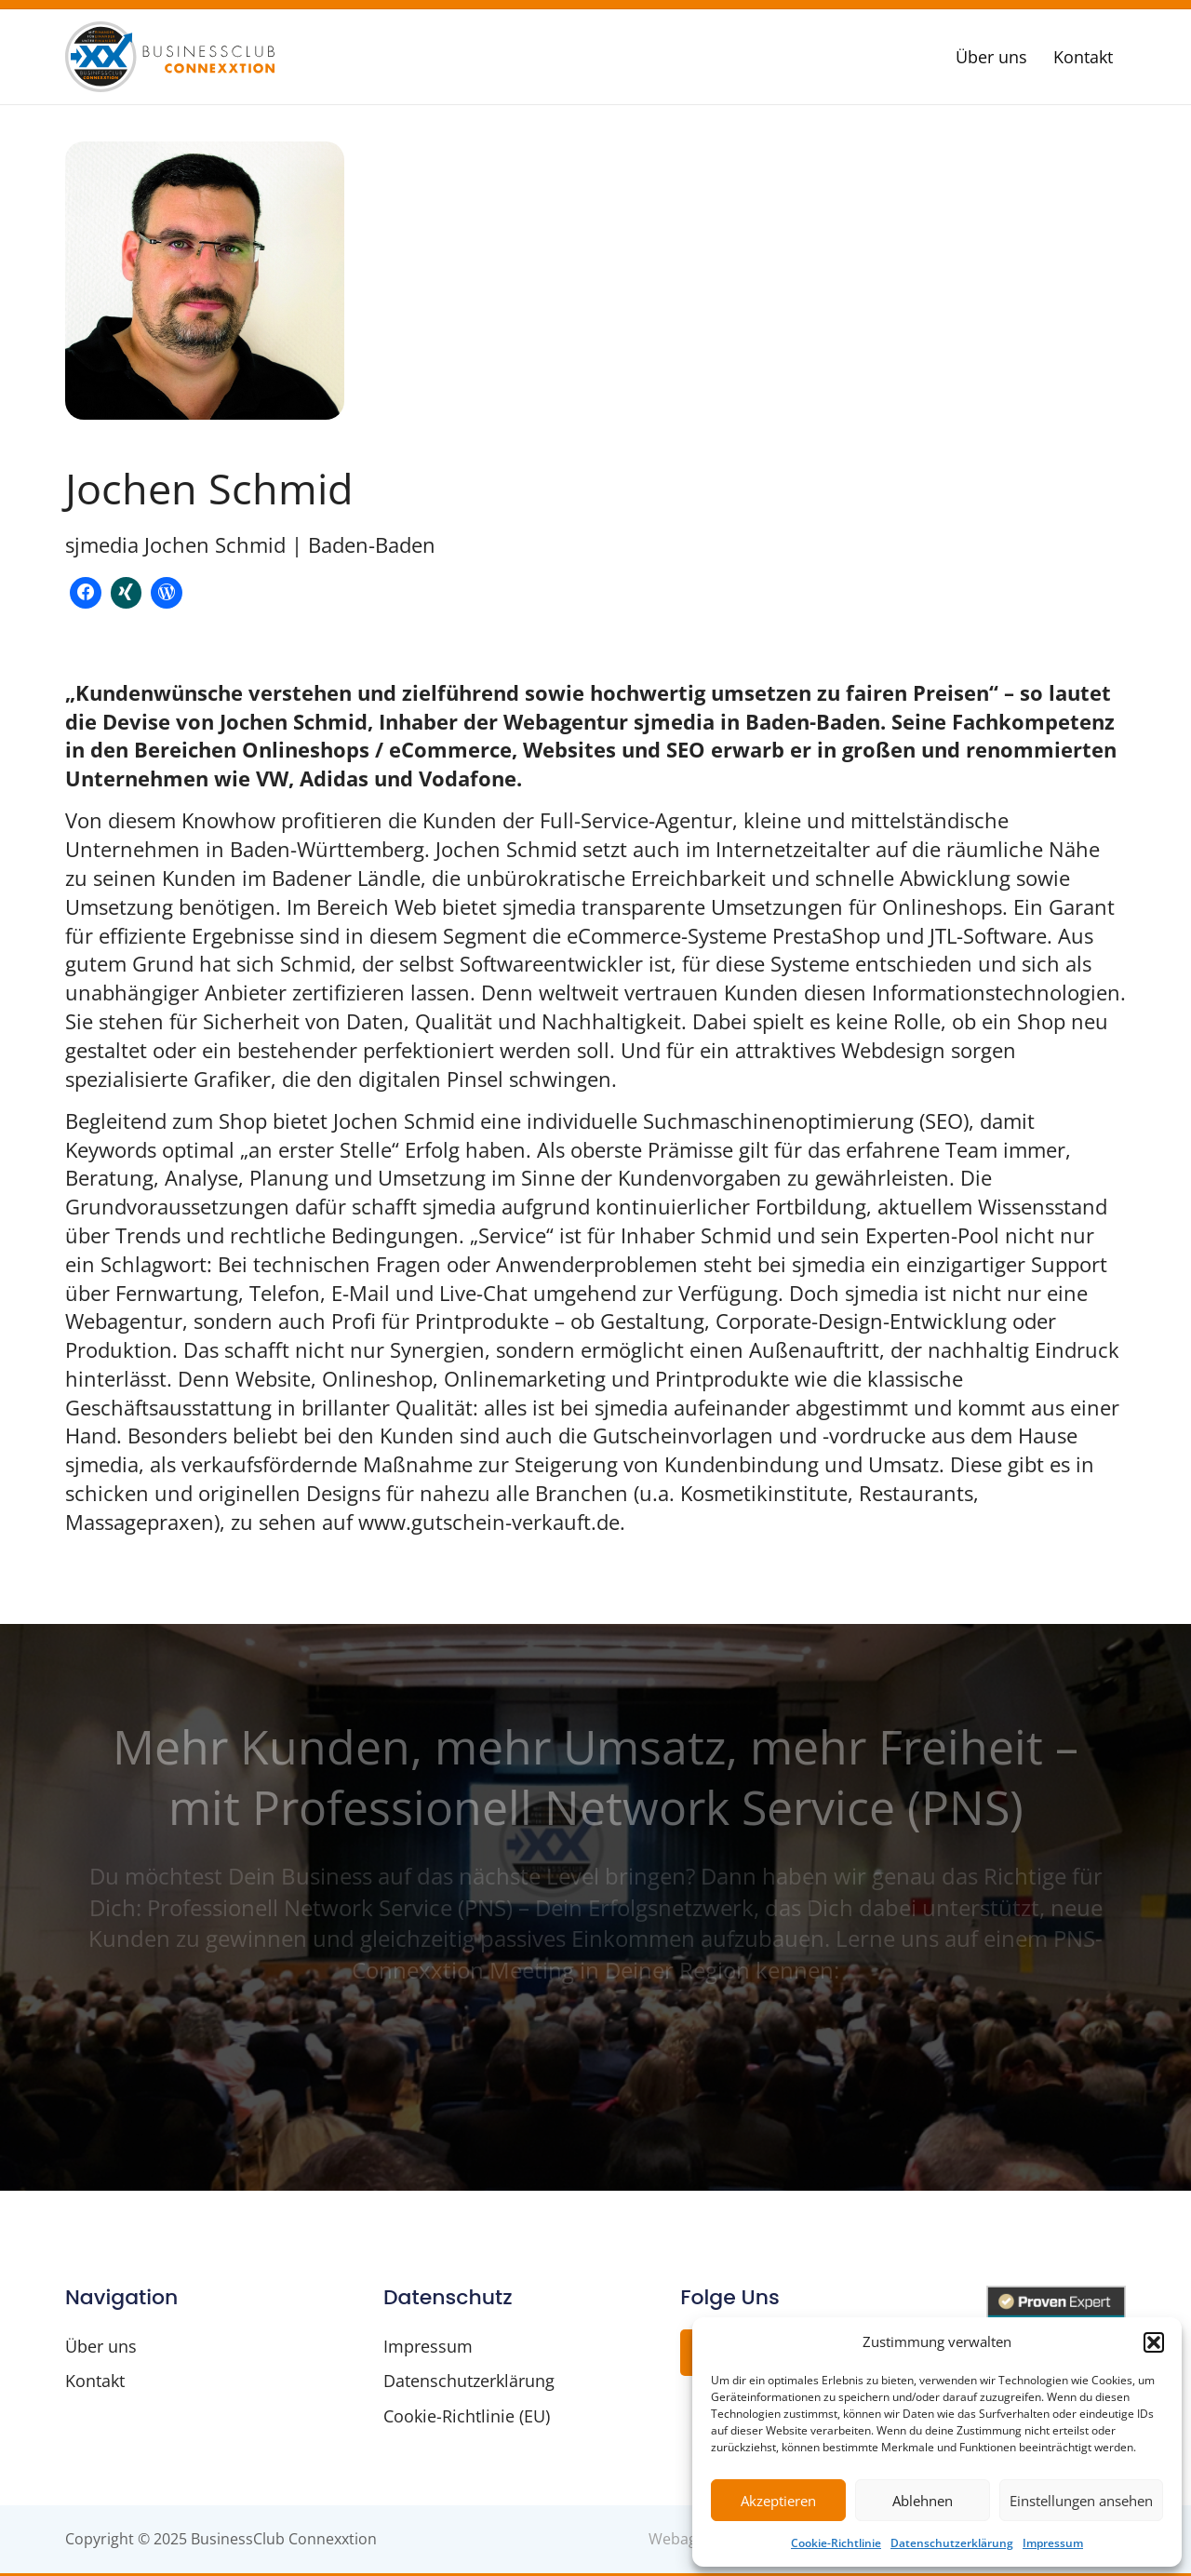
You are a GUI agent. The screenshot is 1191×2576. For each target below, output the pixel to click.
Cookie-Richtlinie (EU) (466, 2418)
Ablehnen (922, 2500)
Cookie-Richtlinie (836, 2543)
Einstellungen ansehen (1081, 2500)
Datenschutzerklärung (951, 2543)
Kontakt (1083, 57)
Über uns (991, 57)
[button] (1153, 2342)
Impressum (1053, 2543)
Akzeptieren (778, 2500)
